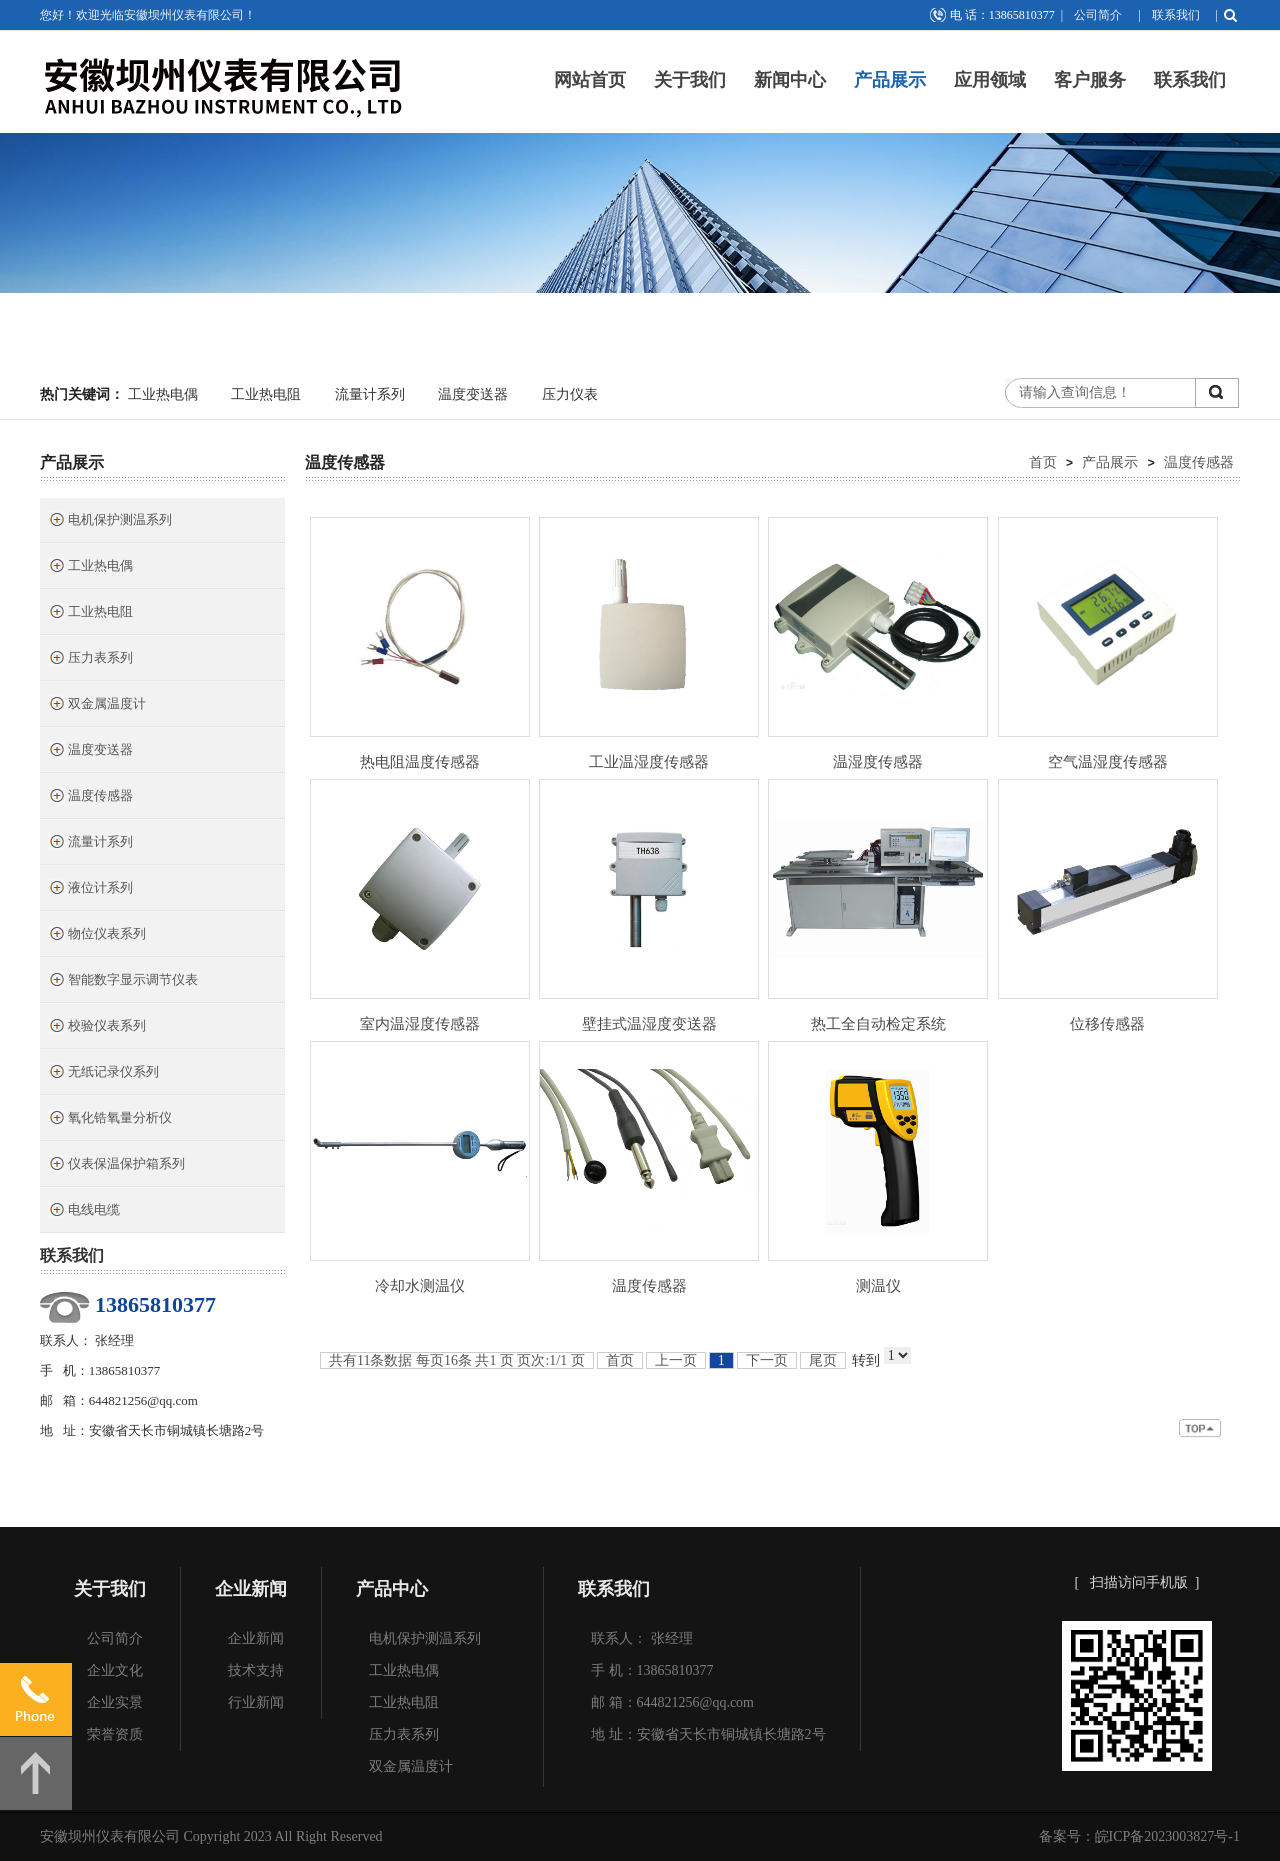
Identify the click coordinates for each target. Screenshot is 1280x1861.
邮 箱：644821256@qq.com (672, 1702)
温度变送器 (473, 394)
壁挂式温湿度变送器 (649, 1024)
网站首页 (590, 80)
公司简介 (1098, 15)
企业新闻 (251, 1589)
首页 (1043, 462)
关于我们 (690, 80)
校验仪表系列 (97, 1027)
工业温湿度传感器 (649, 762)
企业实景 (115, 1702)
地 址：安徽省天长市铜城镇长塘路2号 (708, 1734)
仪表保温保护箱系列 (116, 1165)
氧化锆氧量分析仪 (110, 1119)
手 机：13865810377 (652, 1670)
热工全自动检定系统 (878, 1024)
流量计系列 (370, 394)
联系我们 (1176, 15)
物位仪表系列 (97, 935)
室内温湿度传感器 (420, 1024)
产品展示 (890, 80)
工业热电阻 (266, 394)
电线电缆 (84, 1211)
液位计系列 (90, 889)
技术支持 (256, 1670)
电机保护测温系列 (110, 521)
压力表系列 (90, 659)
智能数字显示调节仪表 (123, 981)
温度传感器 (90, 797)
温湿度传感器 (878, 762)
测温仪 (878, 1286)
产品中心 (392, 1589)
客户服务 (1090, 80)
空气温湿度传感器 (1108, 762)
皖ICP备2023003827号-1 (1167, 1836)
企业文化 (115, 1670)
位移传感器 (1107, 1024)
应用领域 (990, 80)
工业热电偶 (163, 394)
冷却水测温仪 (420, 1286)
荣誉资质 (115, 1734)
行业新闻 (256, 1702)
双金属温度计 (97, 705)
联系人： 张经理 (642, 1638)
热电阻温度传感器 (420, 762)
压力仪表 (570, 394)
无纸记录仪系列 (103, 1073)
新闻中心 (790, 80)
